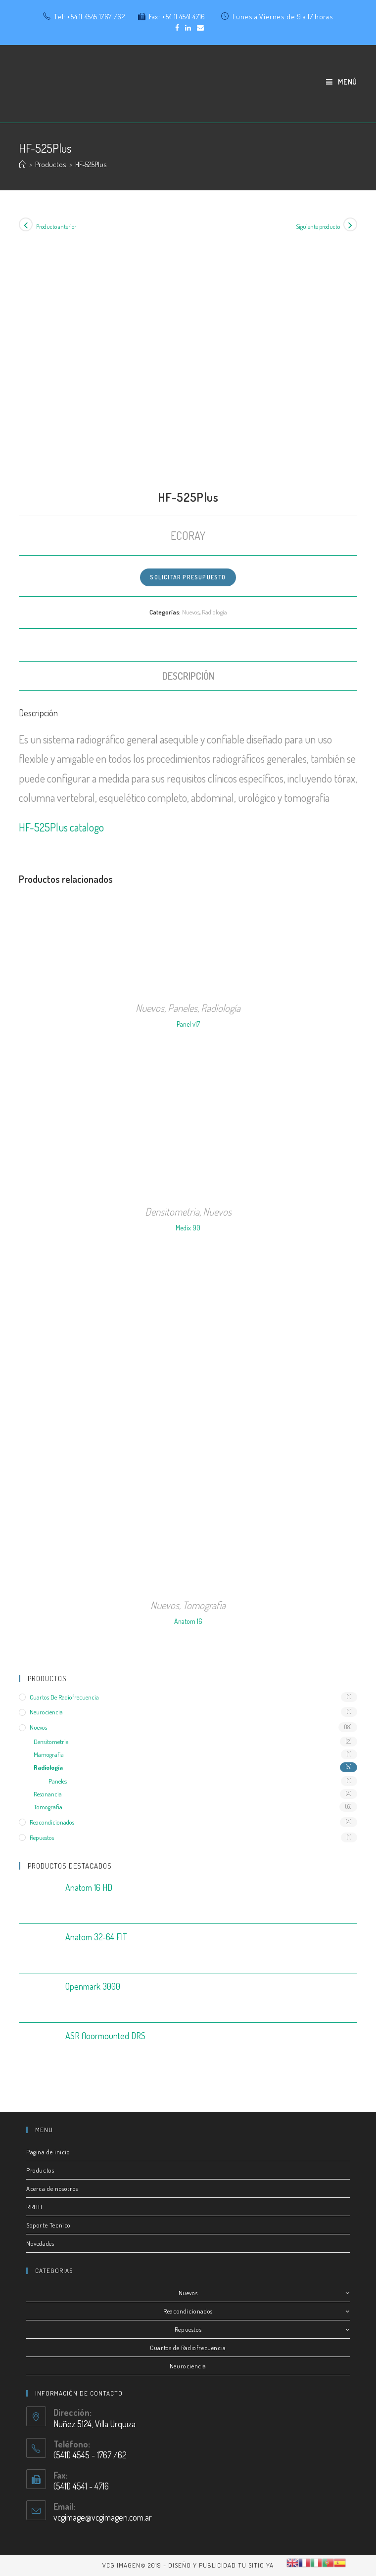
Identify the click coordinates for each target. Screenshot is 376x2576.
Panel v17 (188, 1024)
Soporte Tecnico (48, 2225)
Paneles (182, 1007)
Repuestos (42, 1837)
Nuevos (190, 612)
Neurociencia (46, 1712)
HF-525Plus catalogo (61, 827)
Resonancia (48, 1794)
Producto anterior (56, 226)
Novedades (40, 2243)
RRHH (34, 2207)
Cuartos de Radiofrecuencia (188, 2348)
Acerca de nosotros (52, 2188)
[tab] (188, 676)
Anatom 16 (188, 1621)
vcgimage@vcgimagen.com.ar (102, 2517)
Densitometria (172, 1211)
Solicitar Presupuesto (188, 577)
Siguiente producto (318, 226)
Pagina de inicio (48, 2152)
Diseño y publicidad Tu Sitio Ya (221, 2565)
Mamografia (49, 1754)
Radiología (214, 612)
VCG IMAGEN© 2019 (131, 2565)
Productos (40, 2170)
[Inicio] (22, 164)
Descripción (188, 676)
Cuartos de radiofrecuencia (64, 1697)
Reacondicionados (52, 1822)
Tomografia (204, 1605)
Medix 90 (188, 1227)
